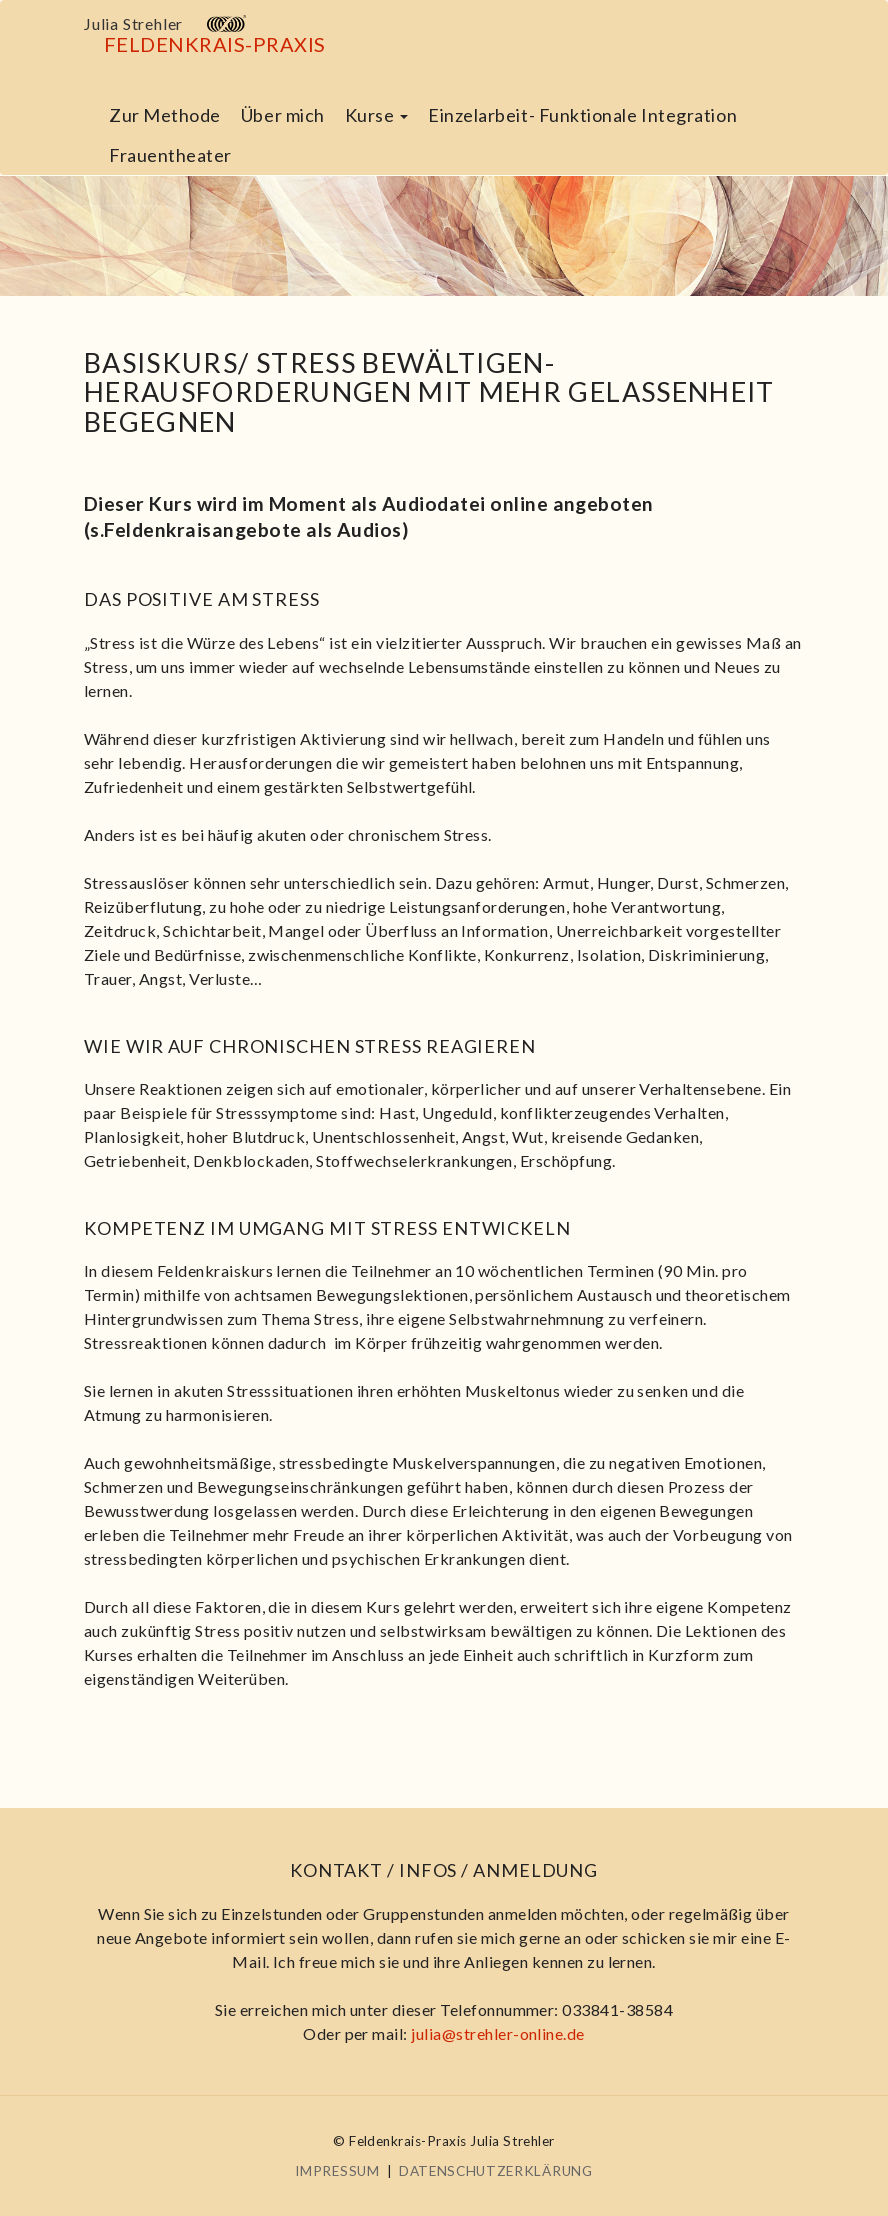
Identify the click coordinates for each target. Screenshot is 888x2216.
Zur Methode (165, 115)
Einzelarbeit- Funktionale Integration (582, 115)
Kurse (376, 115)
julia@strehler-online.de (498, 2033)
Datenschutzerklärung (496, 2171)
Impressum (337, 2171)
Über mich (283, 115)
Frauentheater (170, 155)
